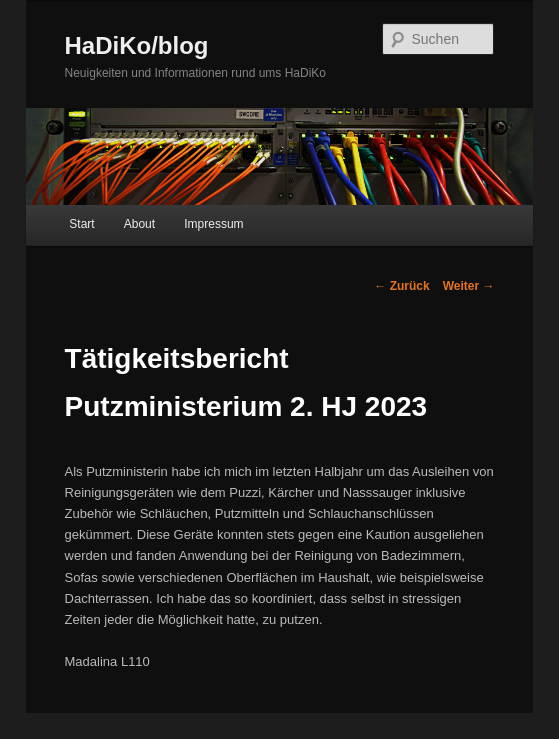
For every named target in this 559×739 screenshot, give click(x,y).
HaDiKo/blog (137, 45)
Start (81, 224)
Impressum (213, 224)
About (139, 224)
